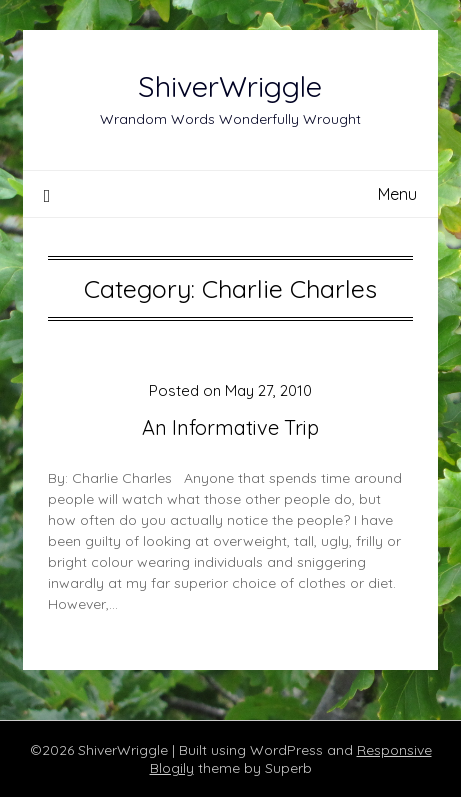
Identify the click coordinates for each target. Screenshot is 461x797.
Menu (397, 194)
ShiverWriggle (230, 86)
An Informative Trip (230, 427)
